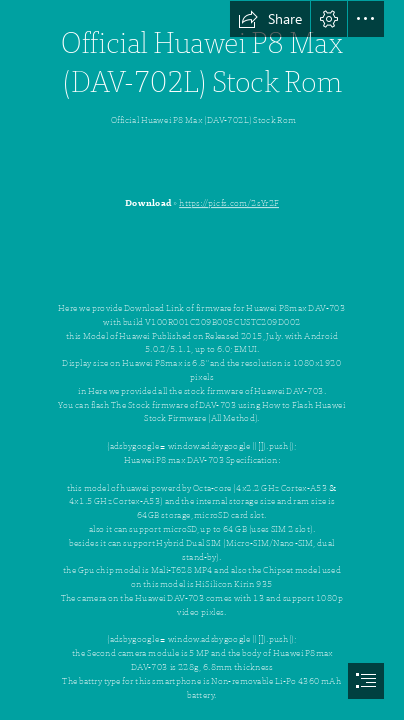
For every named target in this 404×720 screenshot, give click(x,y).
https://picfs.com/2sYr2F (229, 203)
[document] (202, 360)
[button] (270, 19)
